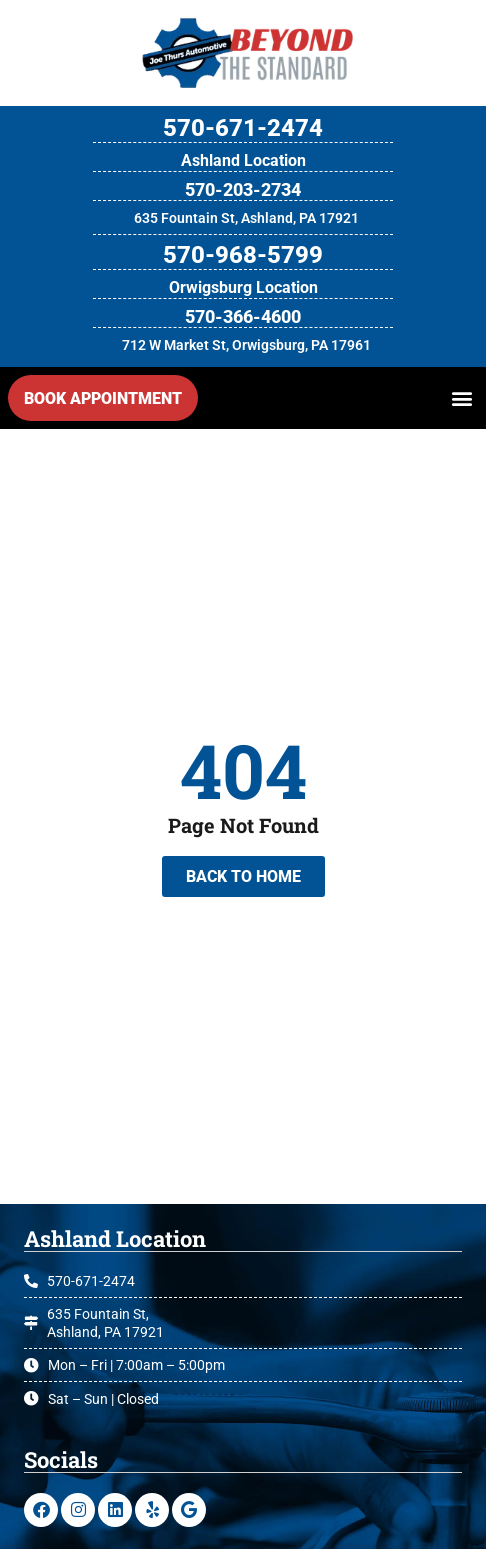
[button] (461, 398)
